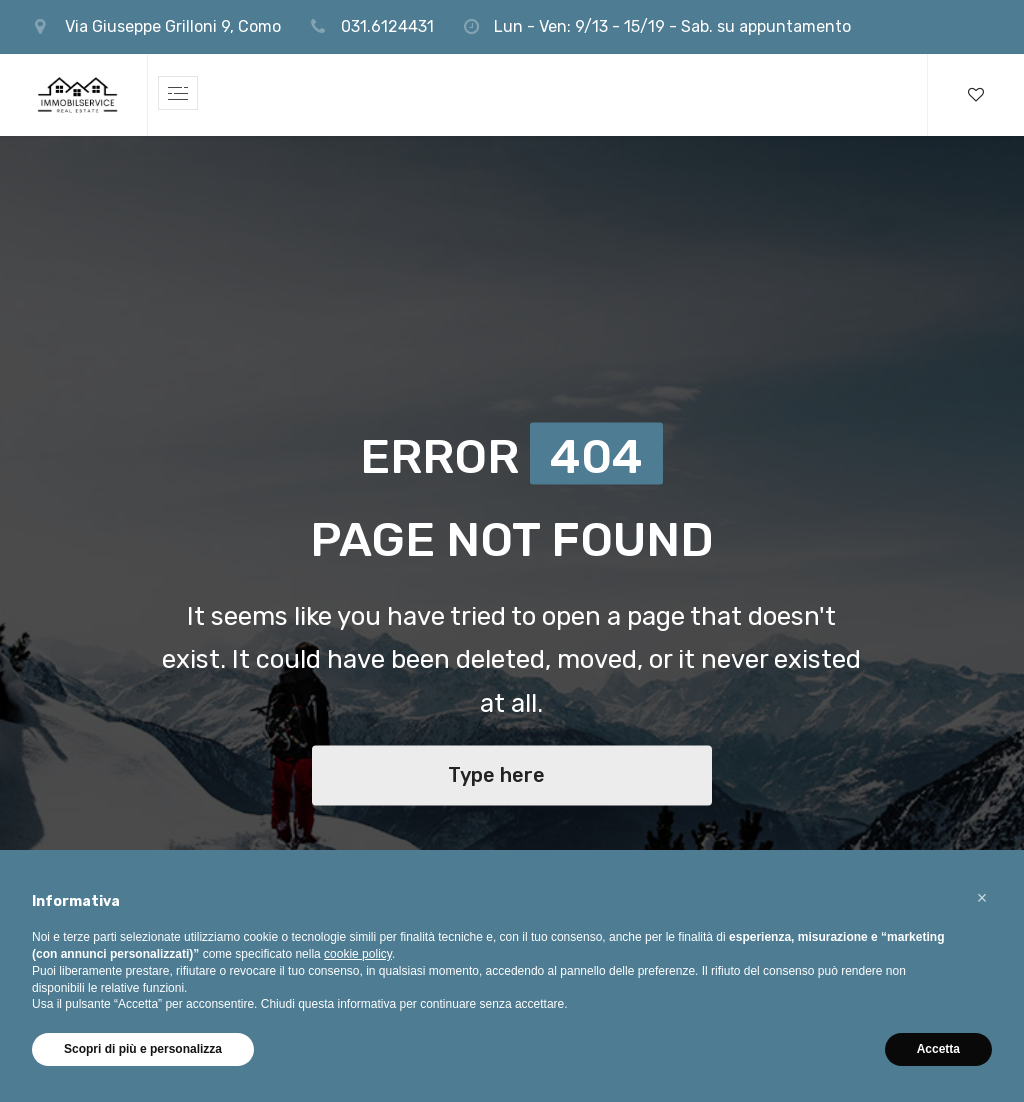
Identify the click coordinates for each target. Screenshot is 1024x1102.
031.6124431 (387, 26)
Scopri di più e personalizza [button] (143, 1049)
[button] (982, 898)
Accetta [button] (938, 1049)
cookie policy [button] (358, 954)
